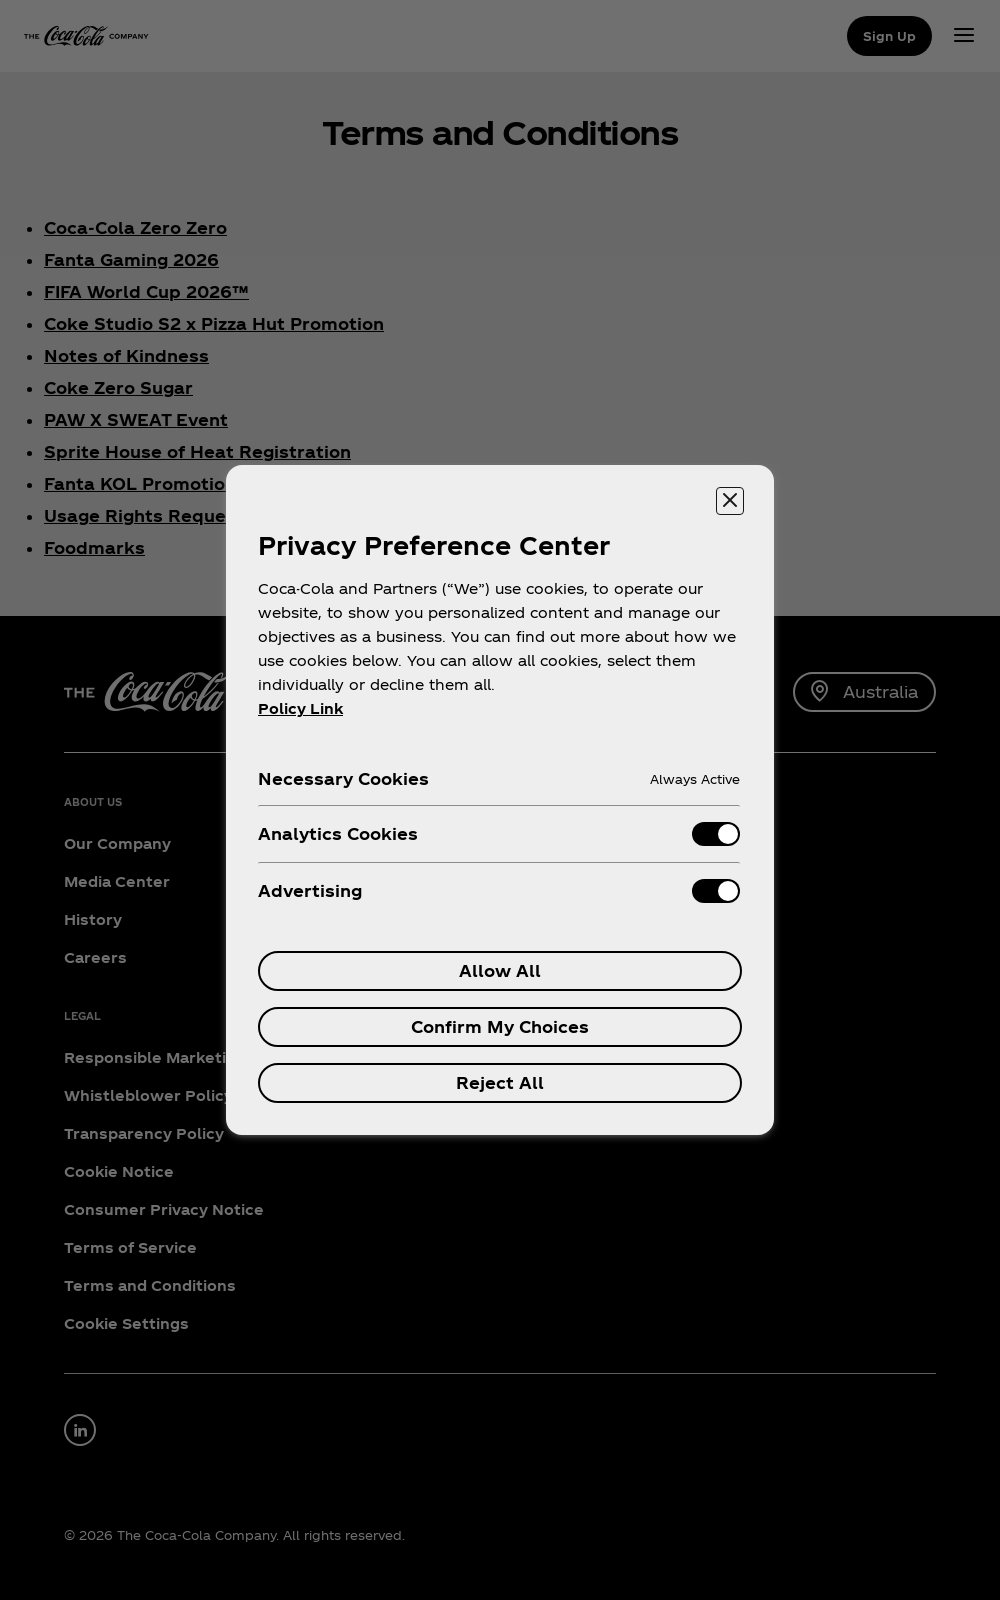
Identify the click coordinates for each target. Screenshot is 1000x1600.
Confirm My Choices (500, 1026)
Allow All (500, 970)
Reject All (500, 1082)
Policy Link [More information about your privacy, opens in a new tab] (300, 708)
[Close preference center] (730, 501)
